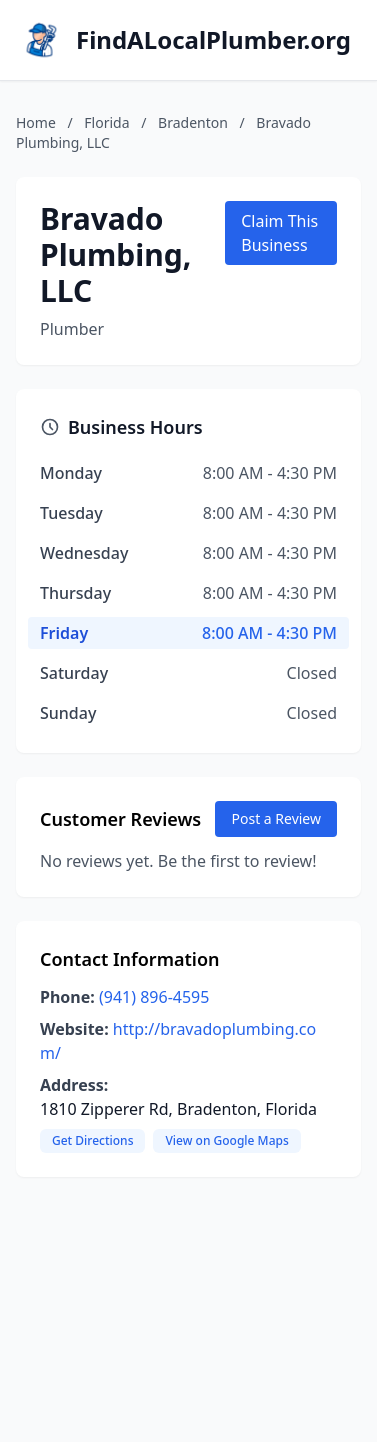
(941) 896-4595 (154, 997)
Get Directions (92, 1140)
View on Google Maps (226, 1140)
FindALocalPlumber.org (213, 40)
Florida (106, 122)
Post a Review (276, 818)
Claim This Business (279, 233)
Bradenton (193, 122)
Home (36, 122)
